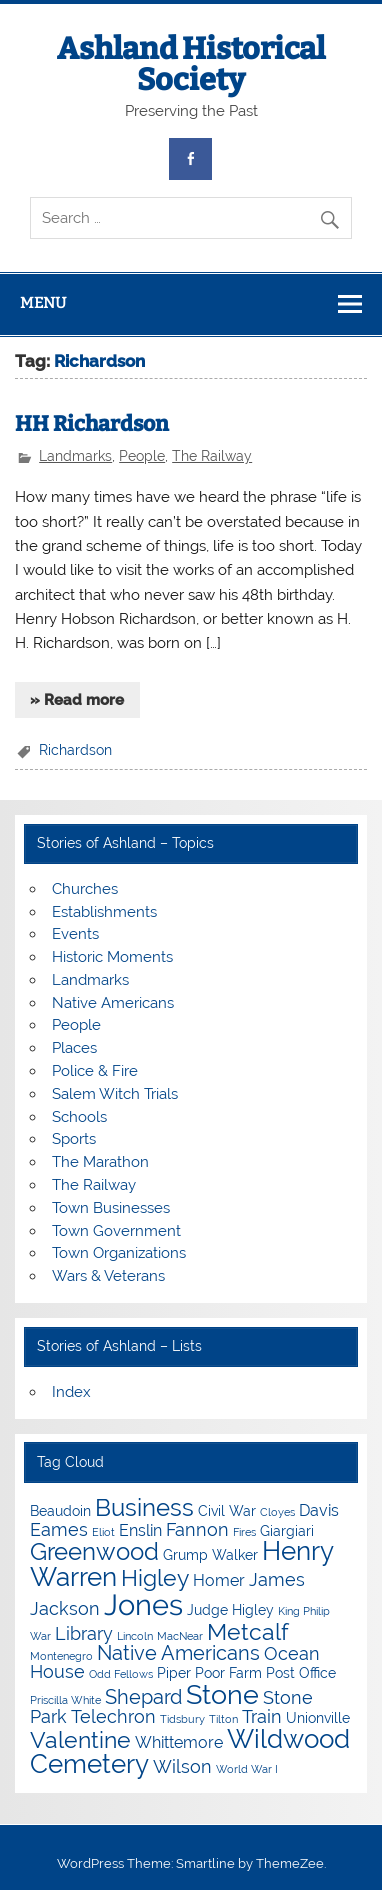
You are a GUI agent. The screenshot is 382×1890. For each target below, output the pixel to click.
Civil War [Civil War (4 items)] (227, 1511)
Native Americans (113, 1003)
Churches (85, 889)
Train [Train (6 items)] (262, 1716)
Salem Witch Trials (115, 1094)
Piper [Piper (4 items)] (174, 1673)
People (142, 456)
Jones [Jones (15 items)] (143, 1604)
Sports (74, 1139)
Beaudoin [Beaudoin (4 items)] (60, 1511)
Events (75, 934)
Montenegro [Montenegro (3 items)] (61, 1656)
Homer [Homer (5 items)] (219, 1580)
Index (71, 1392)
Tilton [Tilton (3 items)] (223, 1719)
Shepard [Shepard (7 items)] (143, 1697)
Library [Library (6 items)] (84, 1633)
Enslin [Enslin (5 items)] (140, 1530)
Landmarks (75, 456)
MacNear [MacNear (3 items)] (180, 1636)
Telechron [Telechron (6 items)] (113, 1716)
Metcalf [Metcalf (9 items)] (248, 1631)
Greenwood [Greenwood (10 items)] (94, 1551)
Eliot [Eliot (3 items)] (103, 1532)
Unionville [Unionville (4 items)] (318, 1718)
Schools (79, 1117)
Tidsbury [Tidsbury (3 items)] (182, 1719)
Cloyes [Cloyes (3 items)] (277, 1512)
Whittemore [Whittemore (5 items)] (179, 1742)
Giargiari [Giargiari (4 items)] (287, 1531)
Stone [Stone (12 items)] (222, 1694)
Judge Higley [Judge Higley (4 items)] (230, 1610)
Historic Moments (112, 957)
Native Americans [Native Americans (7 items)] (178, 1653)
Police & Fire (95, 1071)
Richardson (75, 750)
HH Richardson (92, 424)
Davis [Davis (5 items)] (319, 1510)
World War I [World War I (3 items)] (247, 1769)
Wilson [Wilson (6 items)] (182, 1766)
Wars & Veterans (108, 1276)
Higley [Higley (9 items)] (155, 1577)
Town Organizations (119, 1253)
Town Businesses (111, 1208)
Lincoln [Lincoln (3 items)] (135, 1636)
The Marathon (100, 1162)
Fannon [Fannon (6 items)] (197, 1529)
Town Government (116, 1231)
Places (74, 1048)
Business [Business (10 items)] (144, 1507)
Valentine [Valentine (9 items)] (80, 1739)
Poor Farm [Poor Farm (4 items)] (228, 1673)
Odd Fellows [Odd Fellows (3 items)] (121, 1674)
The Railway (212, 456)
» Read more (77, 700)
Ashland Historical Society (191, 64)
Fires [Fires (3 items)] (244, 1532)
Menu (43, 303)
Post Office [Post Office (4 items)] (301, 1673)
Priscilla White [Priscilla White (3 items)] (65, 1700)
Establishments (104, 912)
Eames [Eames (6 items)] (59, 1529)
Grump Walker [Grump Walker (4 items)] (210, 1555)
